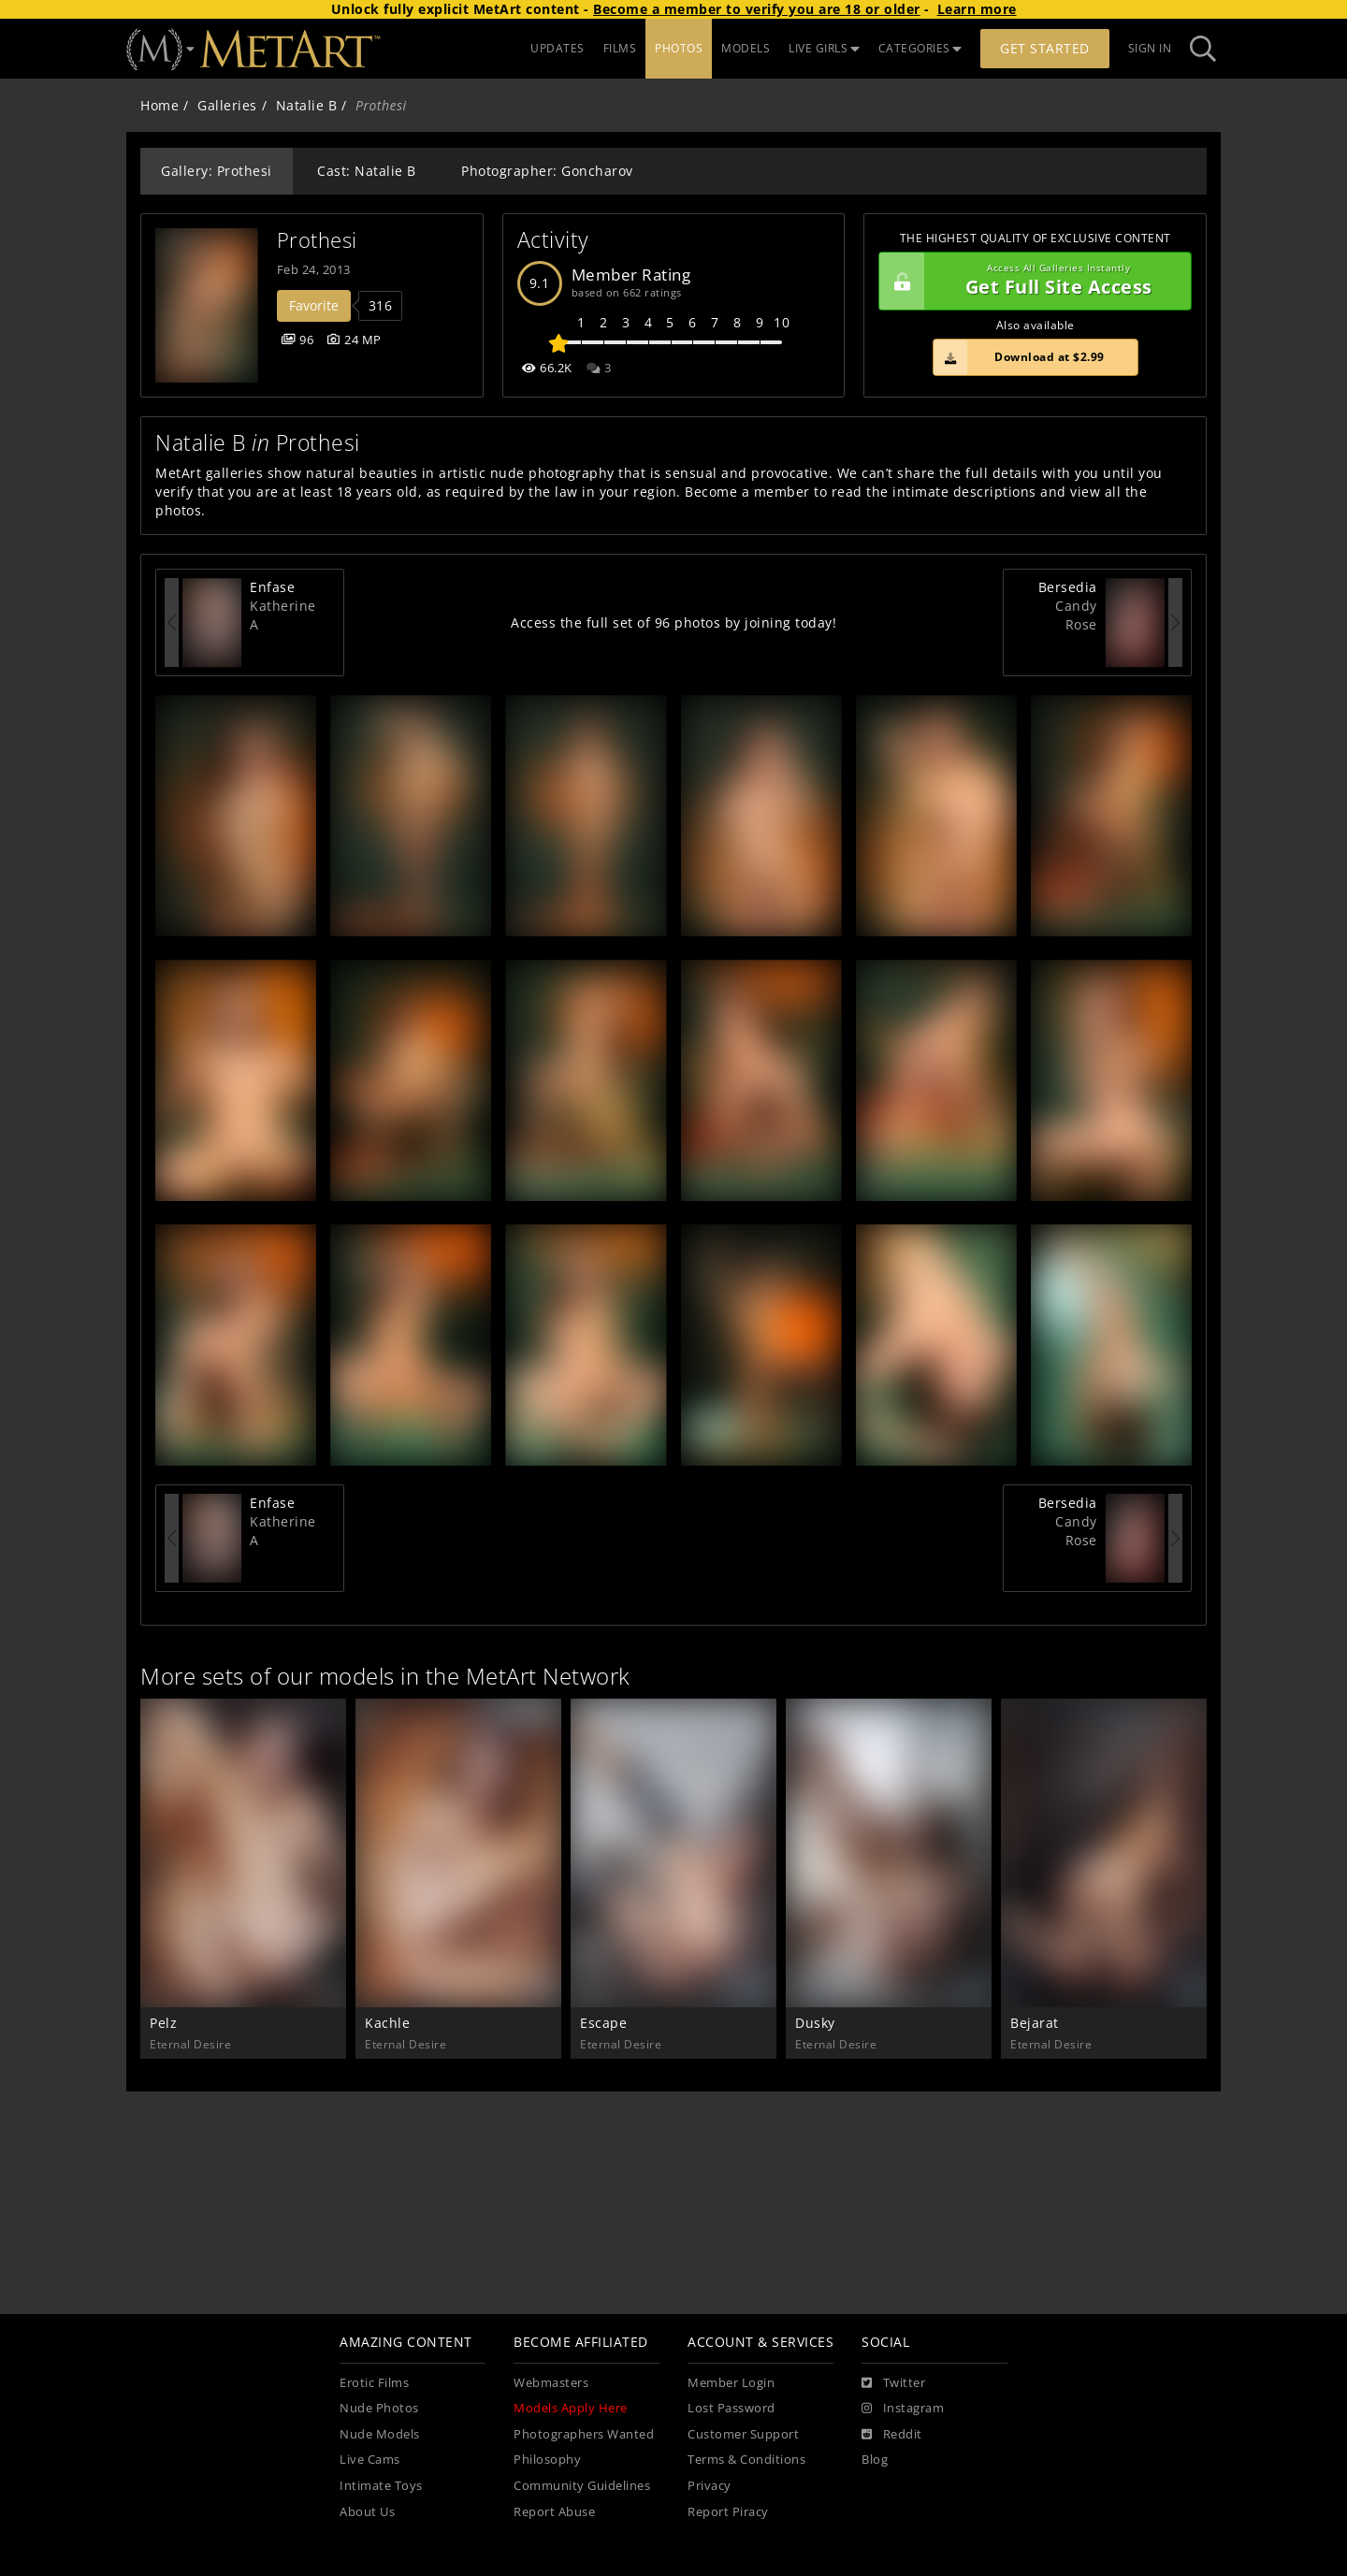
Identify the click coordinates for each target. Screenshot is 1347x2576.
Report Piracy (728, 2512)
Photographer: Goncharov (547, 171)
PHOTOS (678, 48)
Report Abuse (554, 2512)
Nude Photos (379, 2408)
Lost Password (731, 2408)
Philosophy (547, 2459)
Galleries (227, 105)
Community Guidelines (582, 2486)
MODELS (745, 48)
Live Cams (370, 2459)
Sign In (1150, 48)
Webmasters (551, 2383)
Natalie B (307, 105)
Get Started (1045, 48)
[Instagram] (903, 2408)
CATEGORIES (920, 48)
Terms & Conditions (746, 2459)
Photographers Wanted (584, 2434)
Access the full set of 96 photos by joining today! (673, 622)
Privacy (709, 2486)
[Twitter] (893, 2383)
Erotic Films (374, 2383)
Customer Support (743, 2434)
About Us (367, 2512)
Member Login (731, 2383)
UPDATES (557, 48)
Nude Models (380, 2434)
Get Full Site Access (1030, 282)
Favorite (314, 305)
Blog (875, 2459)
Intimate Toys (381, 2486)
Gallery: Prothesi (216, 171)
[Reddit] (892, 2434)
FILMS (620, 48)
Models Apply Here (571, 2408)
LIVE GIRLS (824, 48)
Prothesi (317, 239)
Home (159, 105)
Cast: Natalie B (366, 171)
